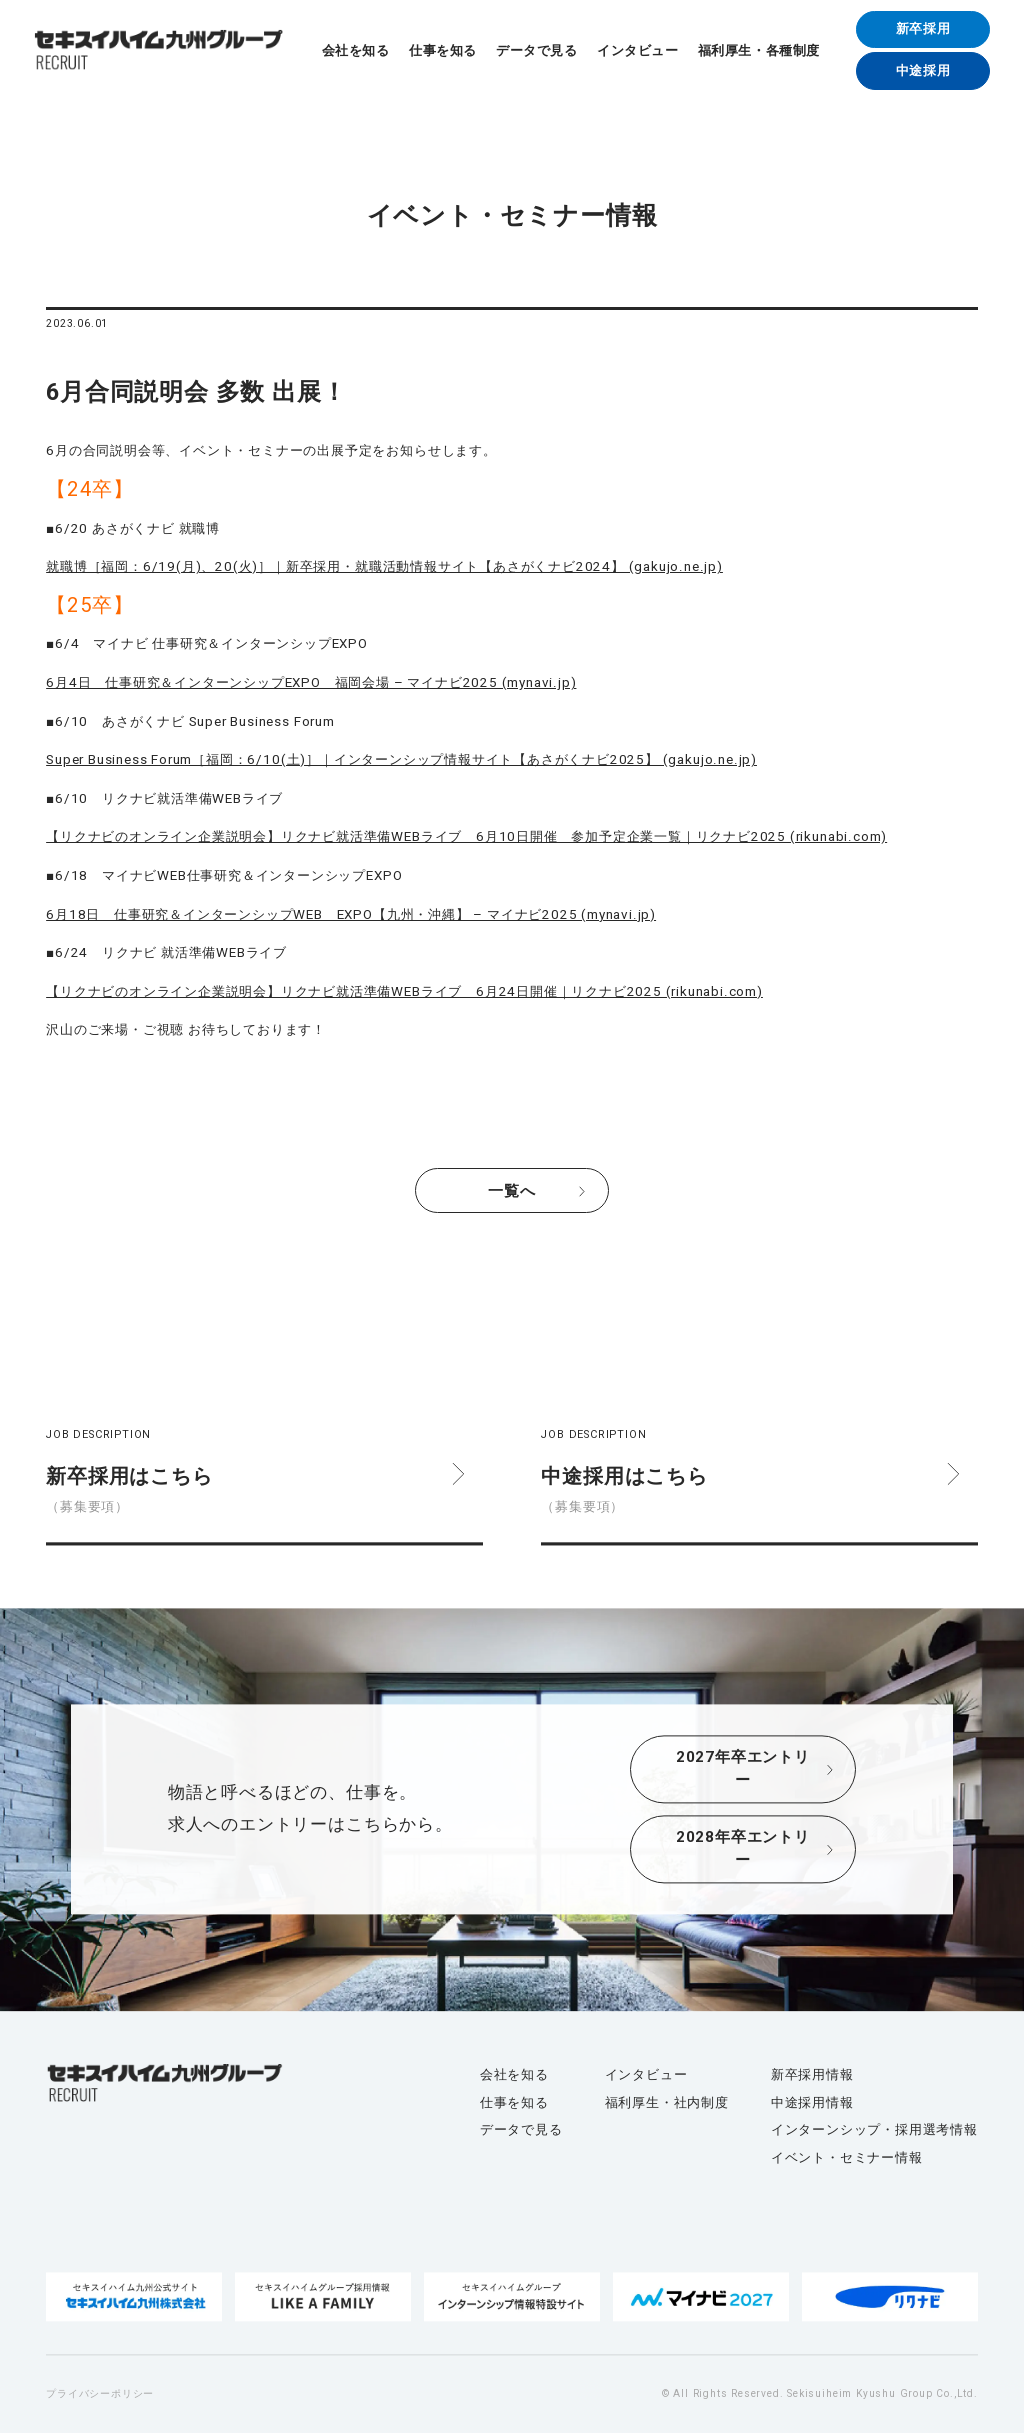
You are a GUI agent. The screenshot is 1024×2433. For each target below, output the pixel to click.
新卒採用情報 (812, 2074)
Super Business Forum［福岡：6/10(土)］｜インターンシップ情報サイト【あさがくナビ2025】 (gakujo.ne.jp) (401, 759)
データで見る (536, 50)
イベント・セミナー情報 (847, 2157)
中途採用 (923, 70)
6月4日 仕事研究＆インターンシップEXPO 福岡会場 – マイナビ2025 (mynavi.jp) (311, 682)
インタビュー (637, 50)
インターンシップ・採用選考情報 (874, 2130)
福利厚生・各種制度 (759, 50)
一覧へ (511, 1191)
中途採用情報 (812, 2102)
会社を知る (356, 50)
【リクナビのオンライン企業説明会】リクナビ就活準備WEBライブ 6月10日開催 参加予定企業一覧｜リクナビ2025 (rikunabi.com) (466, 836)
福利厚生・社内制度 (667, 2102)
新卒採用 (923, 28)
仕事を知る (443, 50)
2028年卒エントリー (743, 1849)
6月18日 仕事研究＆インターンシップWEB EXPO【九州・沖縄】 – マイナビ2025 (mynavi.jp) (351, 914)
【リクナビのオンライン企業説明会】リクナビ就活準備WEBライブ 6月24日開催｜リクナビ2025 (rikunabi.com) (404, 991)
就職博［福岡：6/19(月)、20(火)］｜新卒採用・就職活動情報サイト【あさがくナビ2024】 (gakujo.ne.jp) (384, 566)
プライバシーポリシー (100, 2394)
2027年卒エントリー (743, 1769)
